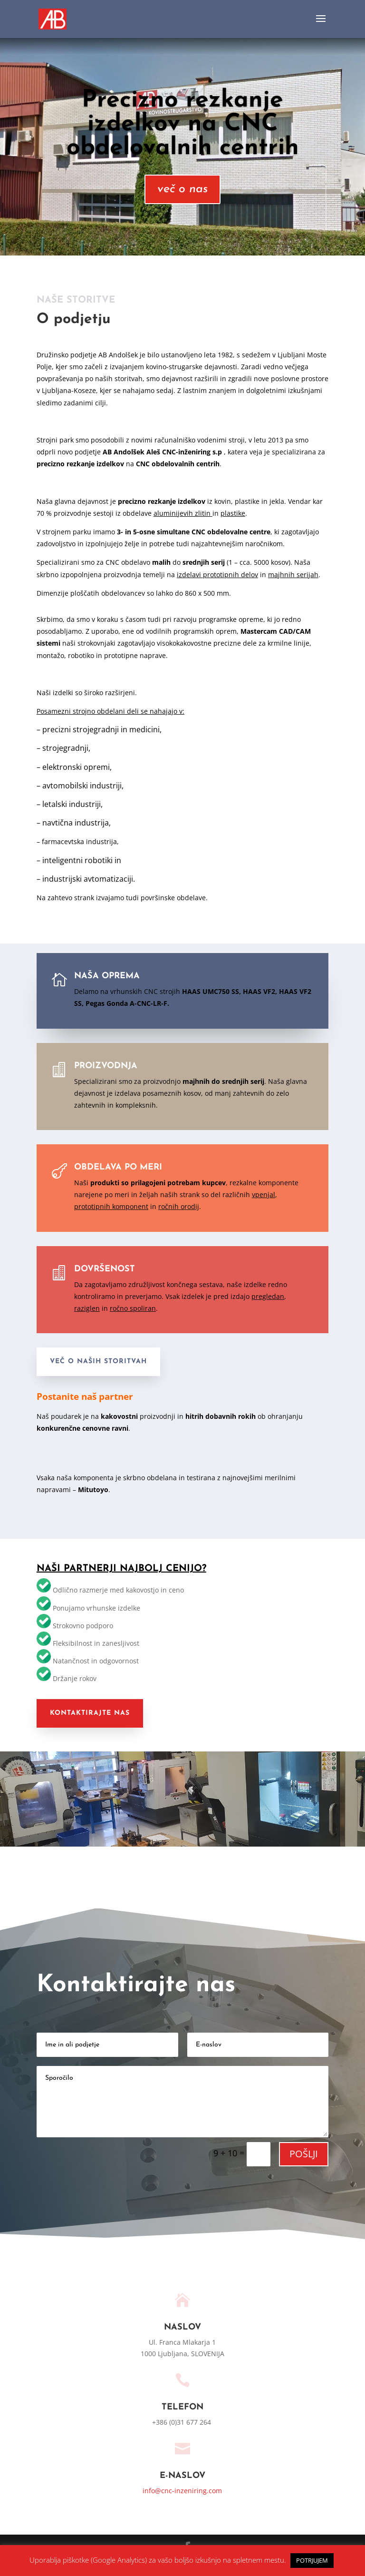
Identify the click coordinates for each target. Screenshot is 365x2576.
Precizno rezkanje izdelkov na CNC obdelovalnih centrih (183, 124)
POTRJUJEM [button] (312, 2560)
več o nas (182, 189)
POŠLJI (303, 2153)
